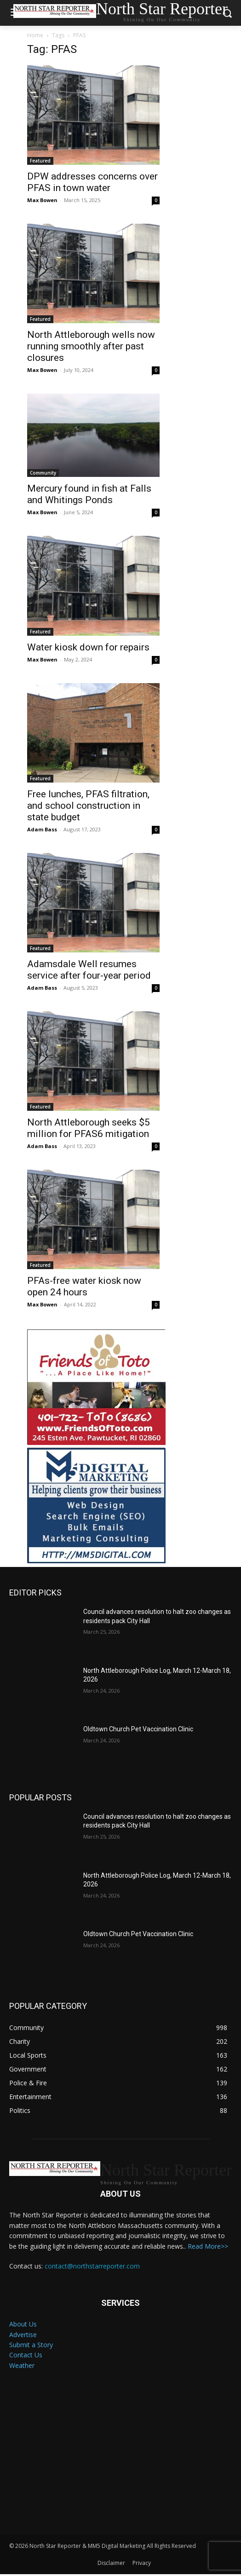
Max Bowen (42, 200)
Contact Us (25, 2354)
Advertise (23, 2334)
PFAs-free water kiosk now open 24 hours (84, 1286)
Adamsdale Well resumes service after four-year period (89, 969)
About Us (23, 2324)
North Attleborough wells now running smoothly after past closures (91, 346)
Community (43, 473)
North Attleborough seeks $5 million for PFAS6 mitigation (88, 1128)
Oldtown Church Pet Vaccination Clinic (138, 1729)
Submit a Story (31, 2344)
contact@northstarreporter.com (92, 2266)
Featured (40, 160)
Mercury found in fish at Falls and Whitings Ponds (89, 494)
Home (35, 35)
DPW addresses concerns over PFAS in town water (92, 182)
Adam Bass (42, 829)
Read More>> (208, 2246)
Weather (21, 2365)
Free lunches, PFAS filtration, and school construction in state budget (88, 806)
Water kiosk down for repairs (89, 647)
